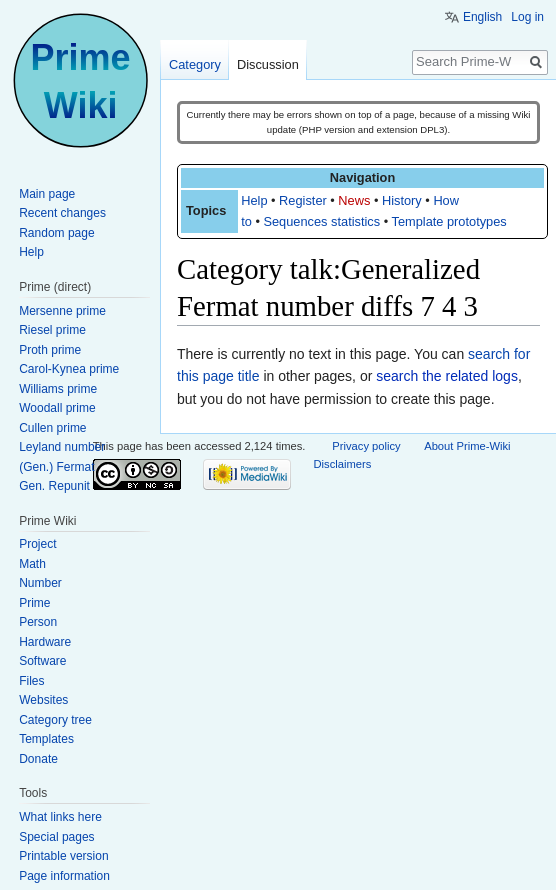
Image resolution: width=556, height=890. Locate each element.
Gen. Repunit (54, 486)
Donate (38, 759)
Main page (47, 194)
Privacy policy (366, 446)
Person (38, 622)
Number (40, 583)
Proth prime (50, 350)
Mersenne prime (62, 311)
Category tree (55, 720)
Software (42, 661)
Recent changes (62, 213)
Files (31, 681)
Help (254, 200)
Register (303, 200)
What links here (60, 817)
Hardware (45, 642)
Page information (64, 876)
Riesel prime (52, 330)
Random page (56, 233)
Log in (527, 17)
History (402, 200)
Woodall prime (57, 408)
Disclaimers (343, 464)
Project (37, 544)
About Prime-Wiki (467, 446)
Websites (43, 700)
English (482, 17)
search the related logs (447, 376)
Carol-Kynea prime (69, 369)
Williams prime (58, 389)
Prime (34, 603)
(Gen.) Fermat (56, 467)
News (354, 200)
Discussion (268, 64)
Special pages (56, 837)
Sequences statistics (321, 221)
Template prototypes (449, 221)
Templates (46, 739)
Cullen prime (52, 428)
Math (32, 564)
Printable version (63, 856)
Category (195, 64)
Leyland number (62, 447)
